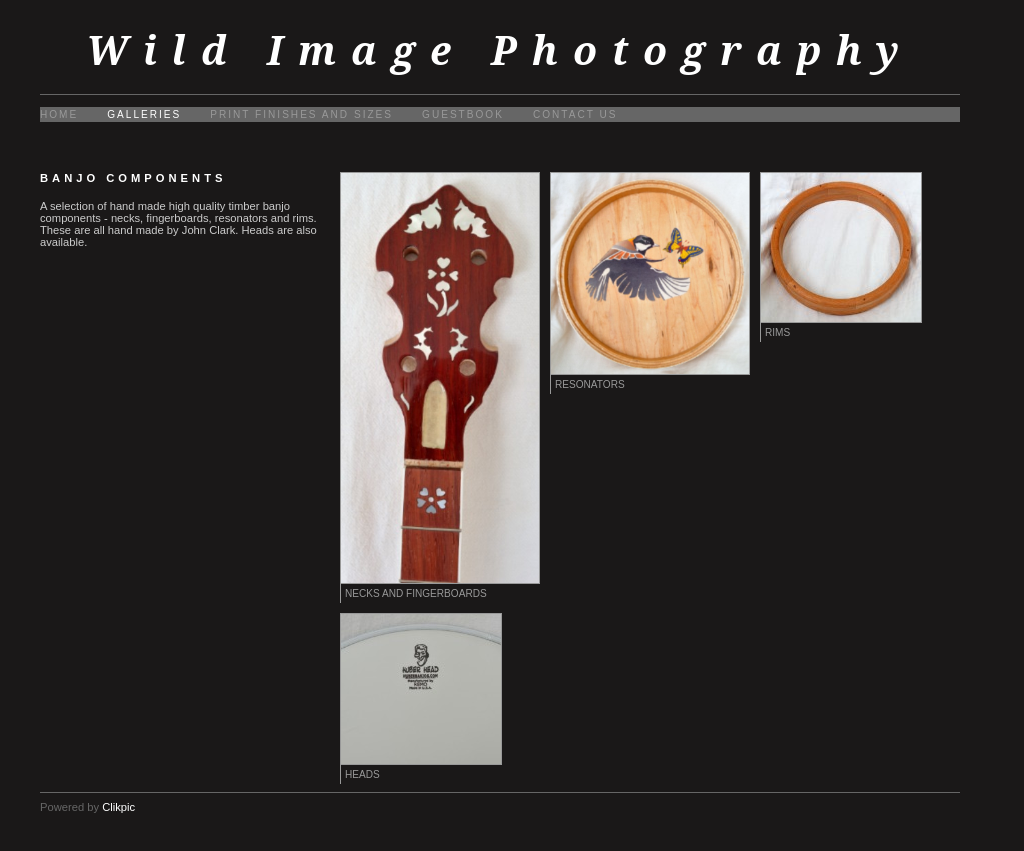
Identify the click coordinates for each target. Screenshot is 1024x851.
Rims (777, 332)
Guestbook (463, 114)
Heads (362, 774)
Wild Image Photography (500, 51)
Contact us (575, 114)
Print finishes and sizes (301, 114)
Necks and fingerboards (416, 593)
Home (59, 114)
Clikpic (118, 807)
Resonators (590, 384)
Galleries (144, 114)
